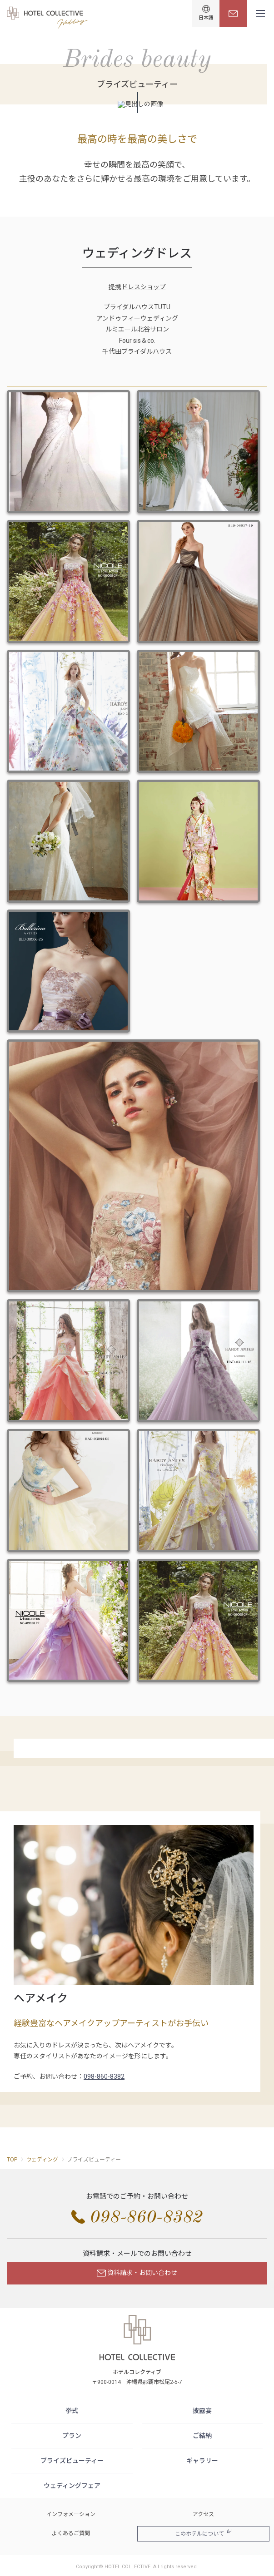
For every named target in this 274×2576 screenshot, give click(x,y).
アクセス (203, 2514)
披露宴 (202, 2410)
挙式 (71, 2410)
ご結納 (202, 2435)
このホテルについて (203, 2533)
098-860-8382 (104, 2076)
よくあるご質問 (71, 2533)
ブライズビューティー (72, 2460)
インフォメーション (70, 2514)
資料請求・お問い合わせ (137, 2273)
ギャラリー (202, 2460)
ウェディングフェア (72, 2485)
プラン (71, 2435)
